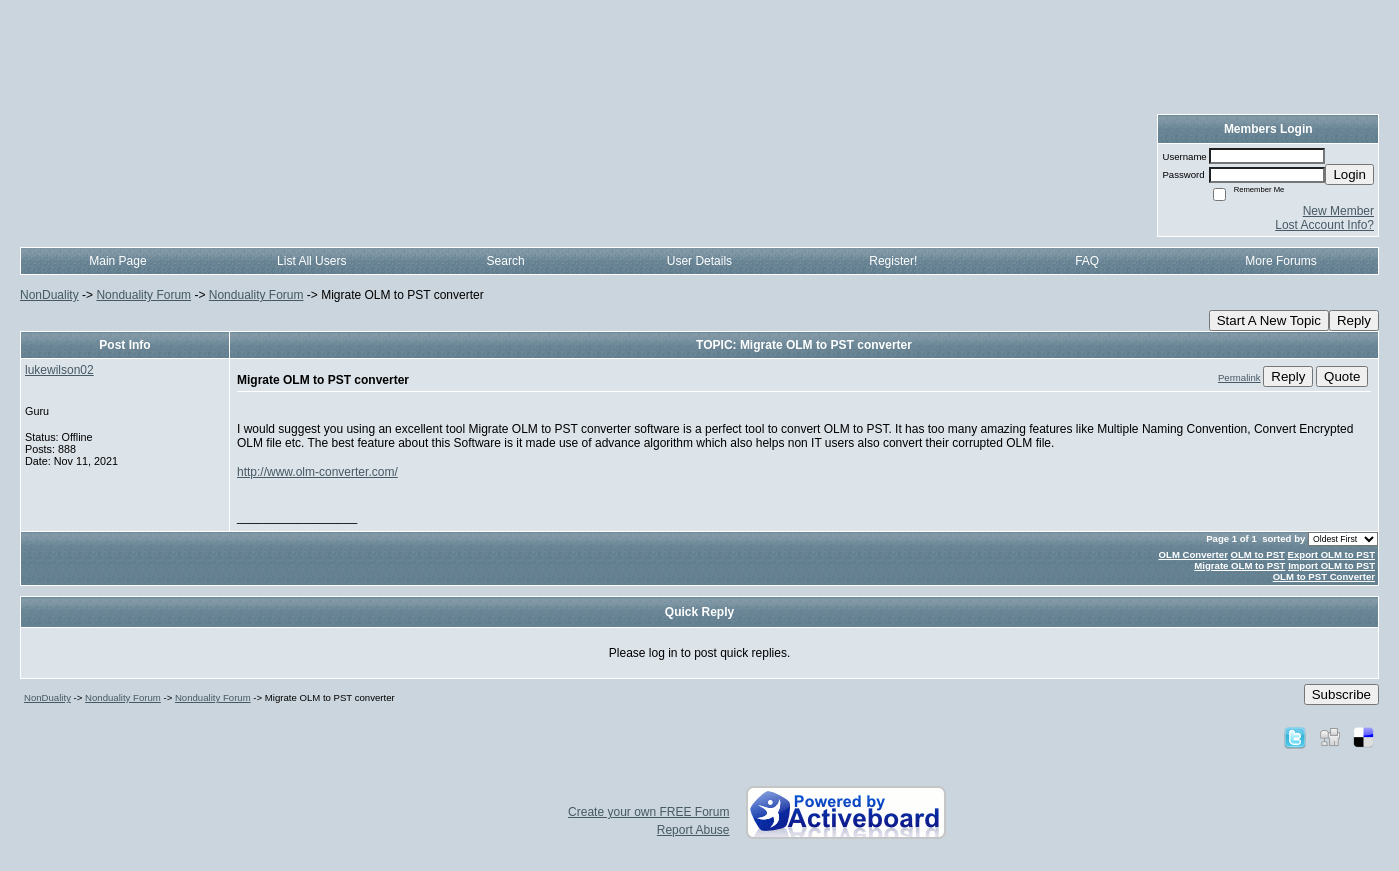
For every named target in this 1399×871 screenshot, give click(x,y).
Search (506, 261)
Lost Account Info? (1324, 225)
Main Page (117, 261)
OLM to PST (1258, 554)
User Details (699, 261)
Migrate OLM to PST (1239, 565)
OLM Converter (1193, 554)
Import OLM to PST (1331, 565)
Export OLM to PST (1331, 554)
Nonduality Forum (143, 295)
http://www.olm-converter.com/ (317, 472)
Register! (893, 261)
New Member (1338, 211)
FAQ (1087, 261)
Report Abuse (693, 830)
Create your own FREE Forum (648, 812)
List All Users (311, 261)
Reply (1354, 320)
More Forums (1280, 261)
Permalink (1239, 377)
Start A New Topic (1269, 320)
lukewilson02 (59, 370)
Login (1349, 174)
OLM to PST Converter (1324, 576)
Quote (1342, 376)
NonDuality (49, 295)
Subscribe (1341, 694)
